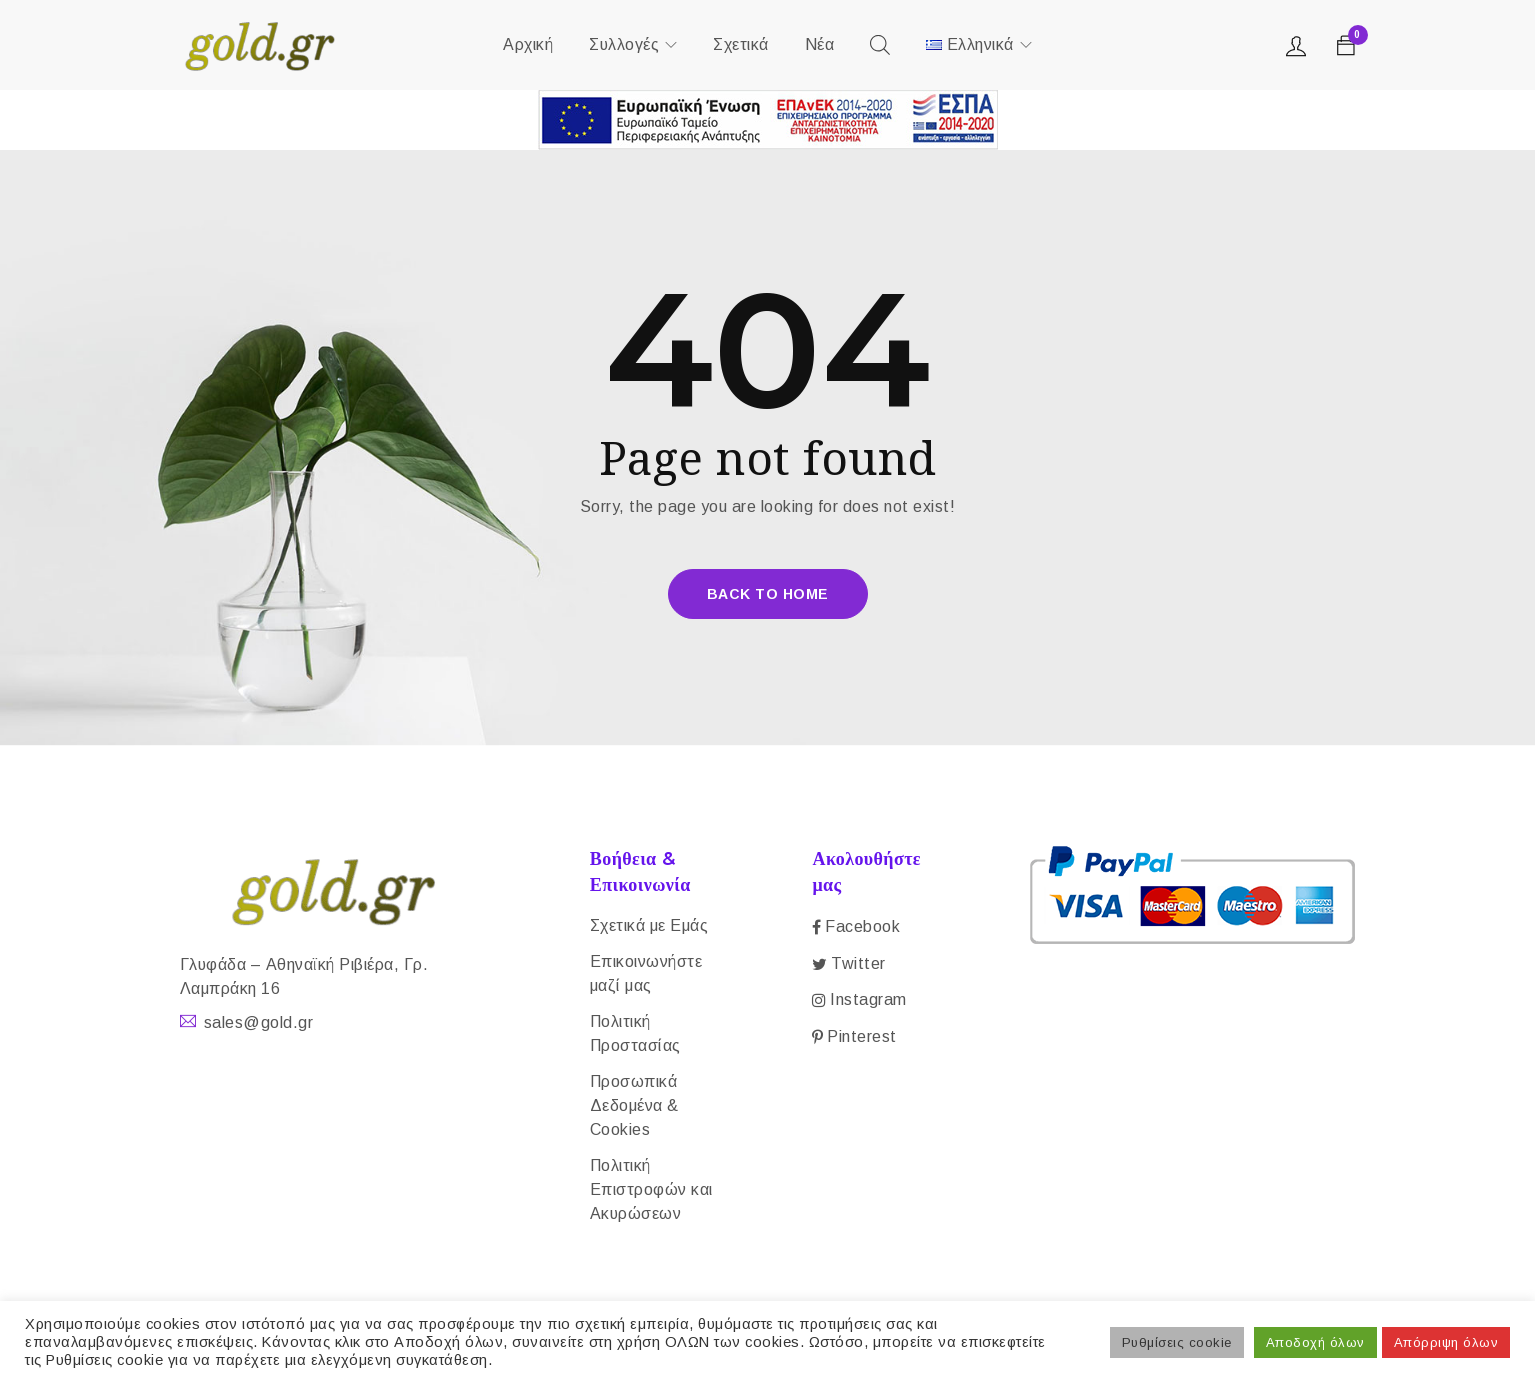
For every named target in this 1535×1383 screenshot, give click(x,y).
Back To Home (768, 594)
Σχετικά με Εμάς (649, 925)
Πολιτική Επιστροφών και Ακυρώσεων (651, 1189)
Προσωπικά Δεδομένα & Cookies (634, 1105)
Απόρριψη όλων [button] (1446, 1342)
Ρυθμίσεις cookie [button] (1177, 1342)
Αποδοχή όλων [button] (1315, 1342)
